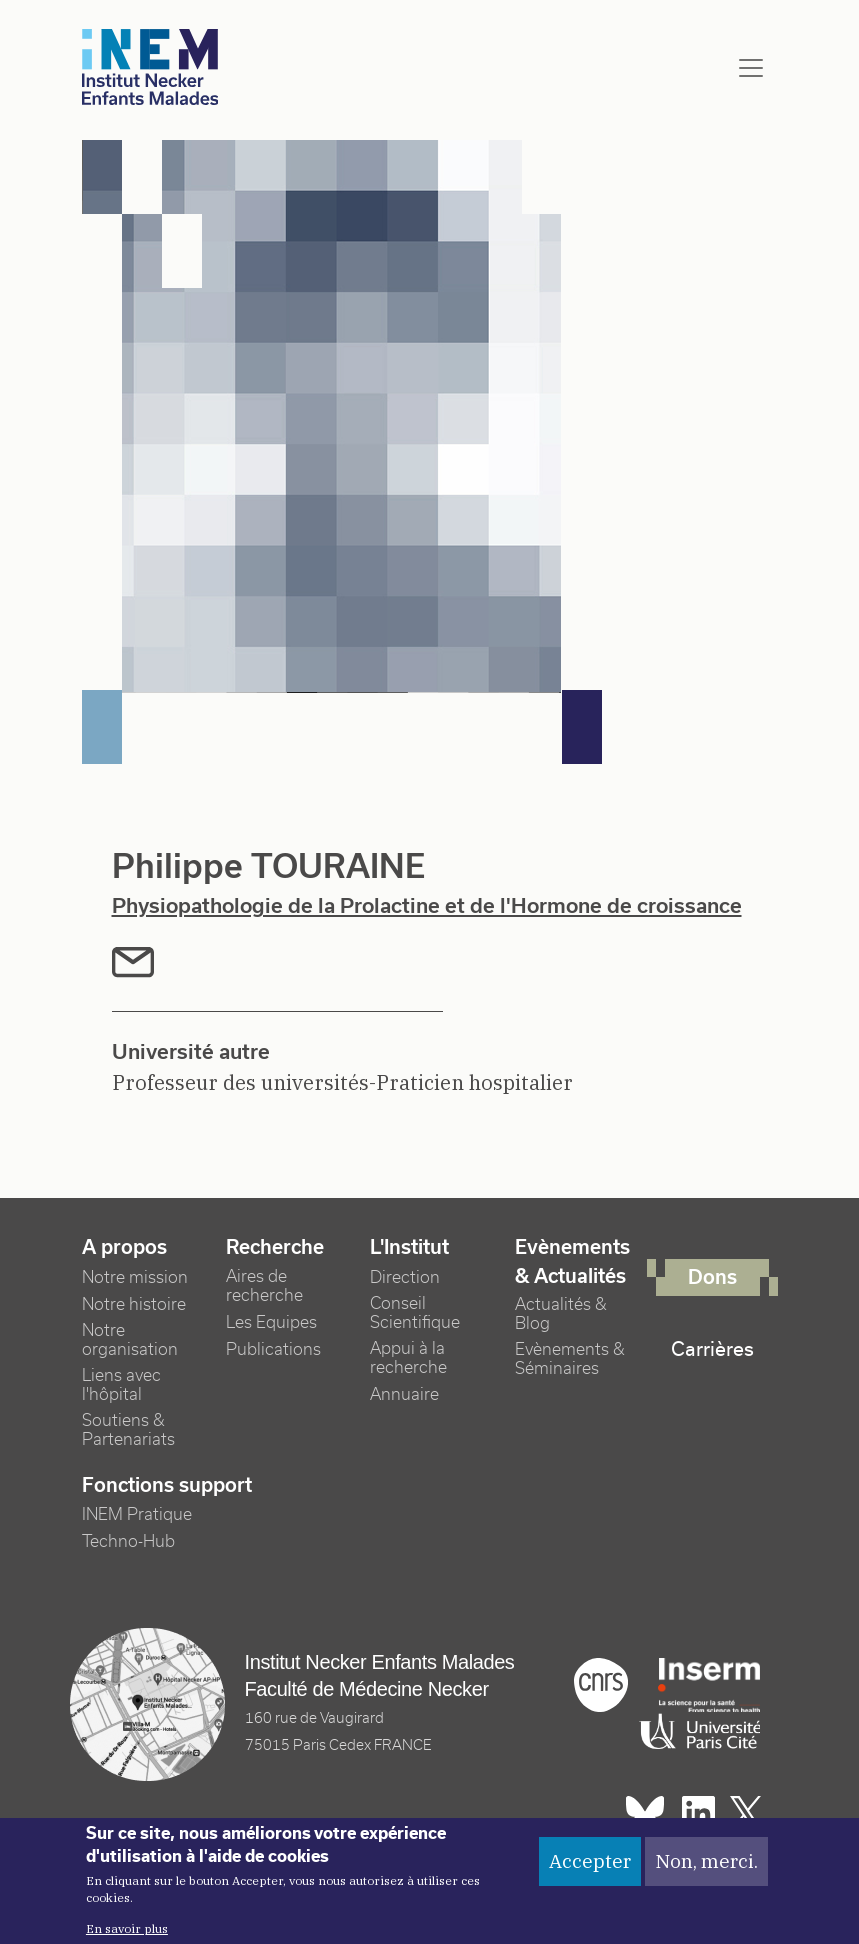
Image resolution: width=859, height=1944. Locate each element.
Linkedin (698, 1813)
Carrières (712, 1349)
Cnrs (601, 1685)
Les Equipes (271, 1322)
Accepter (590, 1871)
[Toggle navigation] (751, 68)
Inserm (709, 1685)
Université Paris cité (695, 1732)
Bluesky (645, 1813)
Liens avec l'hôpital (121, 1385)
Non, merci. (706, 1871)
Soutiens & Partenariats (128, 1430)
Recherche (275, 1247)
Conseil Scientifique (415, 1313)
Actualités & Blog (561, 1314)
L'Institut (409, 1247)
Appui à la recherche (408, 1358)
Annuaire (404, 1394)
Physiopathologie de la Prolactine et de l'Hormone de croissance (427, 905)
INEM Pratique (137, 1514)
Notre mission (135, 1277)
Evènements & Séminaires (570, 1359)
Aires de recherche (264, 1286)
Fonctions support (167, 1485)
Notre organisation (130, 1340)
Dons (712, 1277)
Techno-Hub (128, 1541)
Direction (405, 1277)
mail (133, 962)
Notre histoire (134, 1304)
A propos (124, 1247)
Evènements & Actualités (572, 1261)
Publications (273, 1349)
